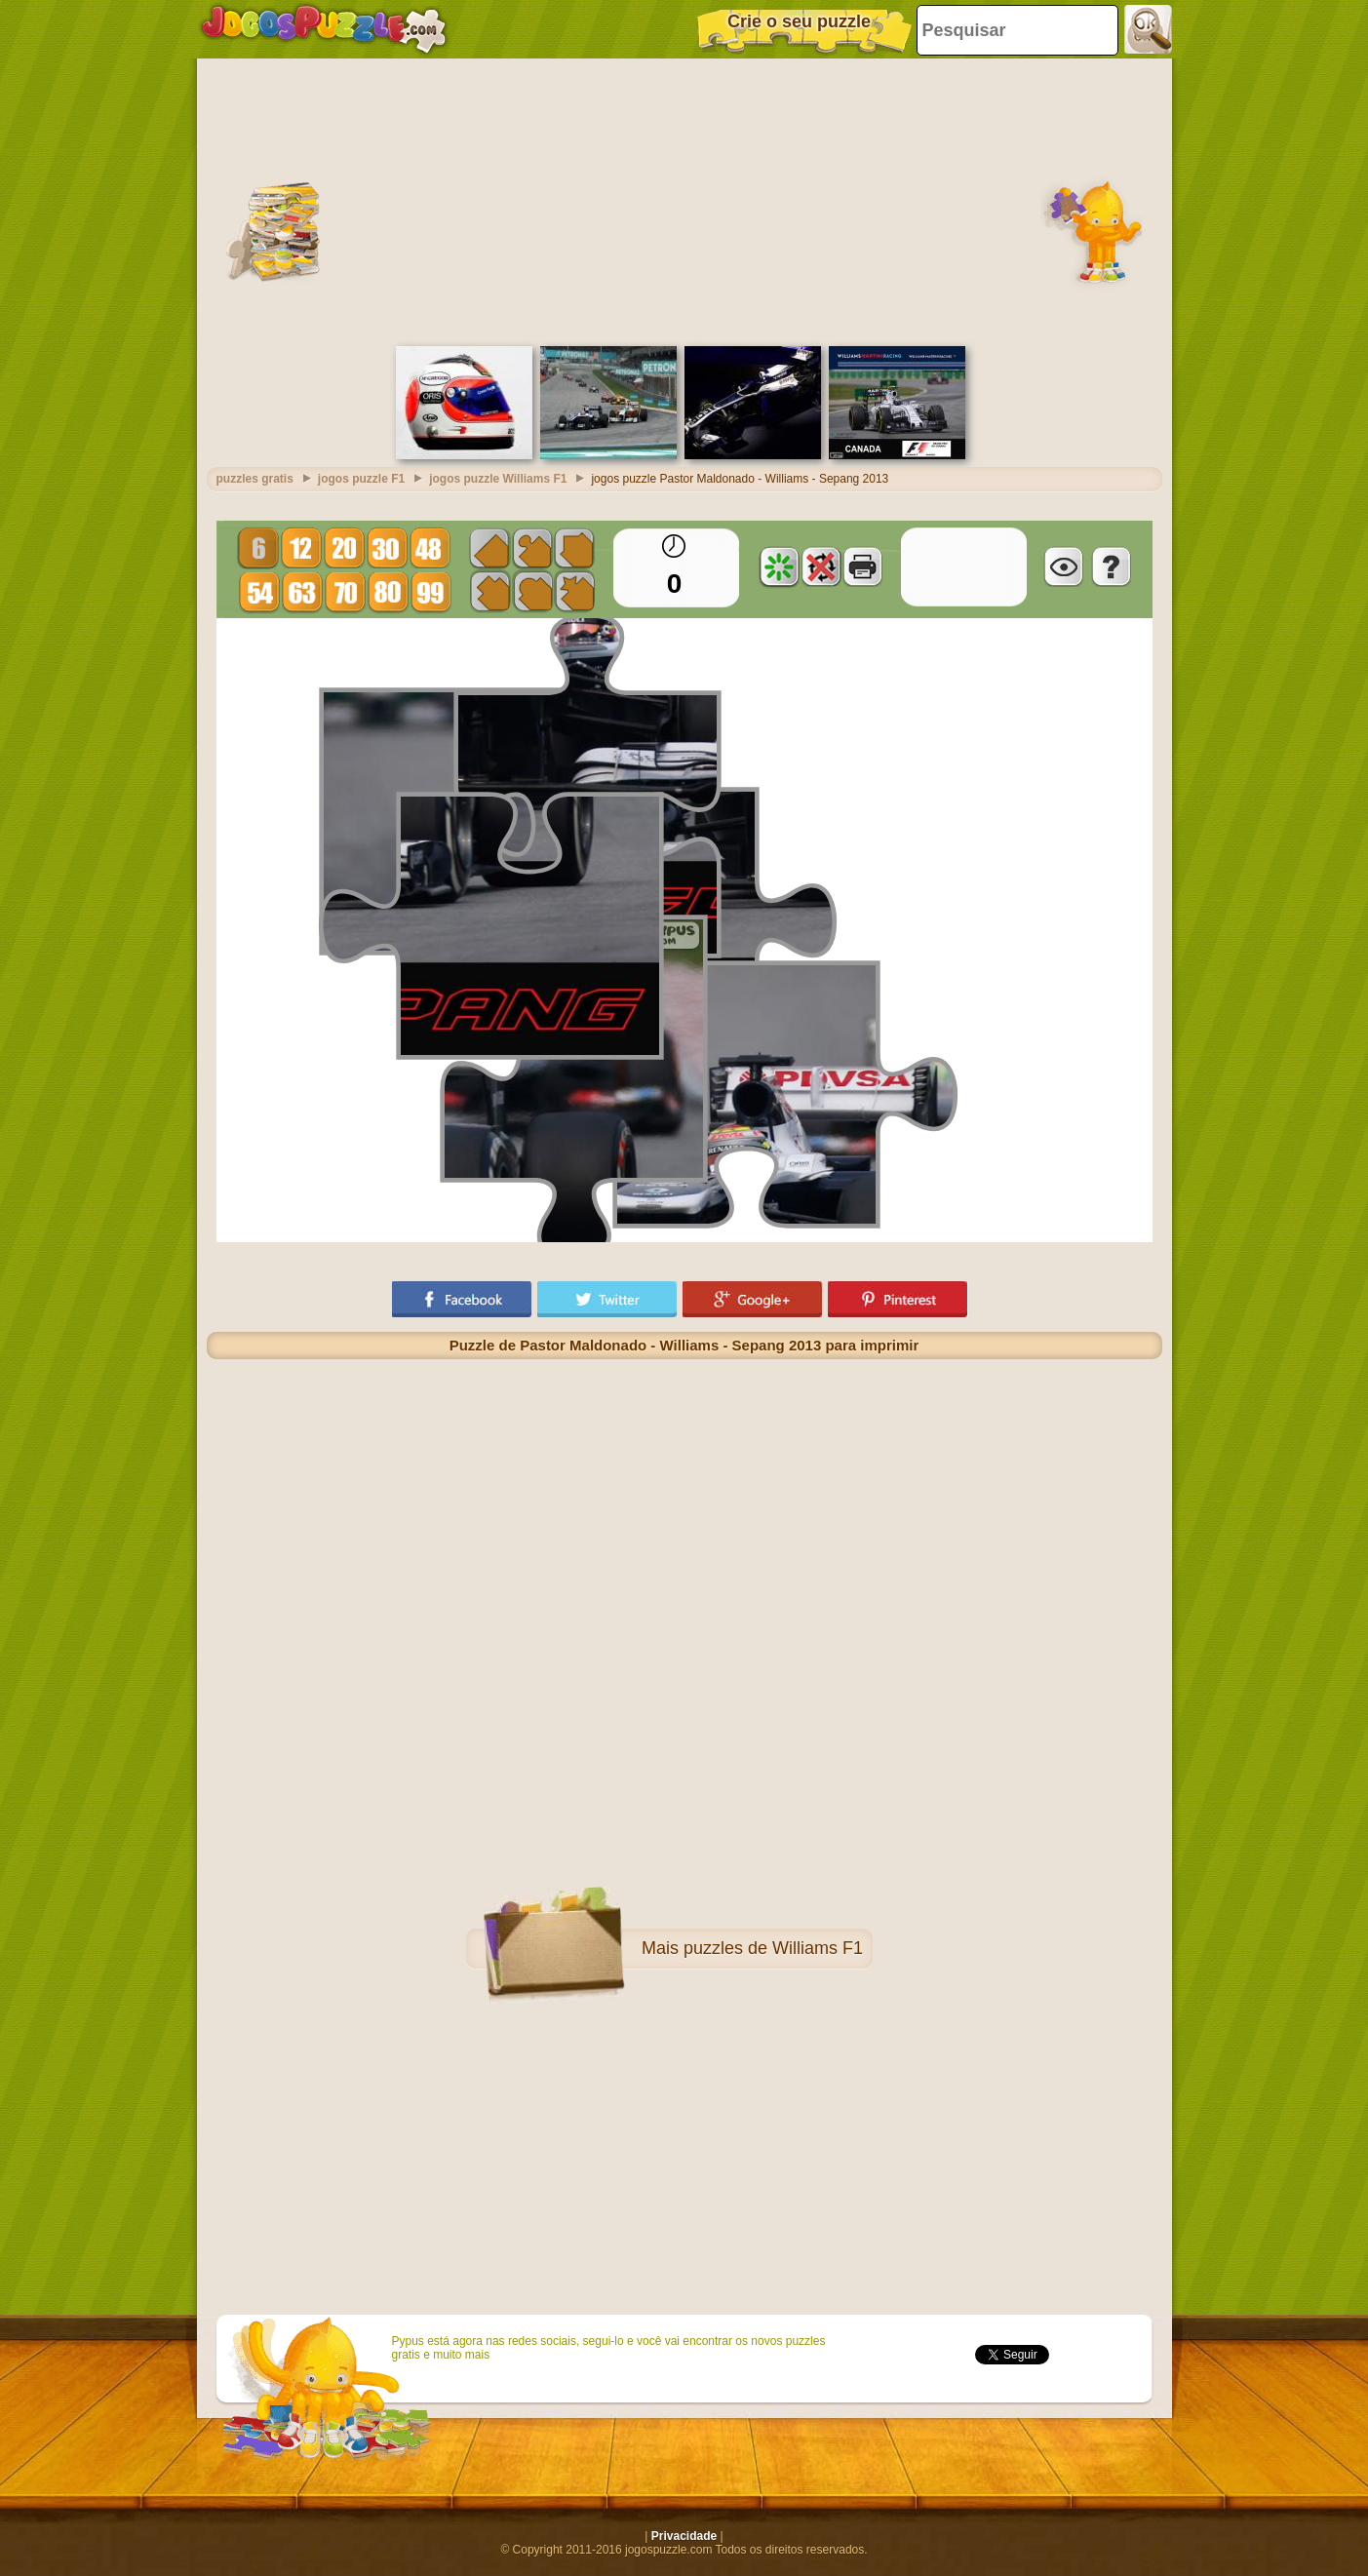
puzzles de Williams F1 (773, 1948)
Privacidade (684, 2536)
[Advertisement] (684, 199)
